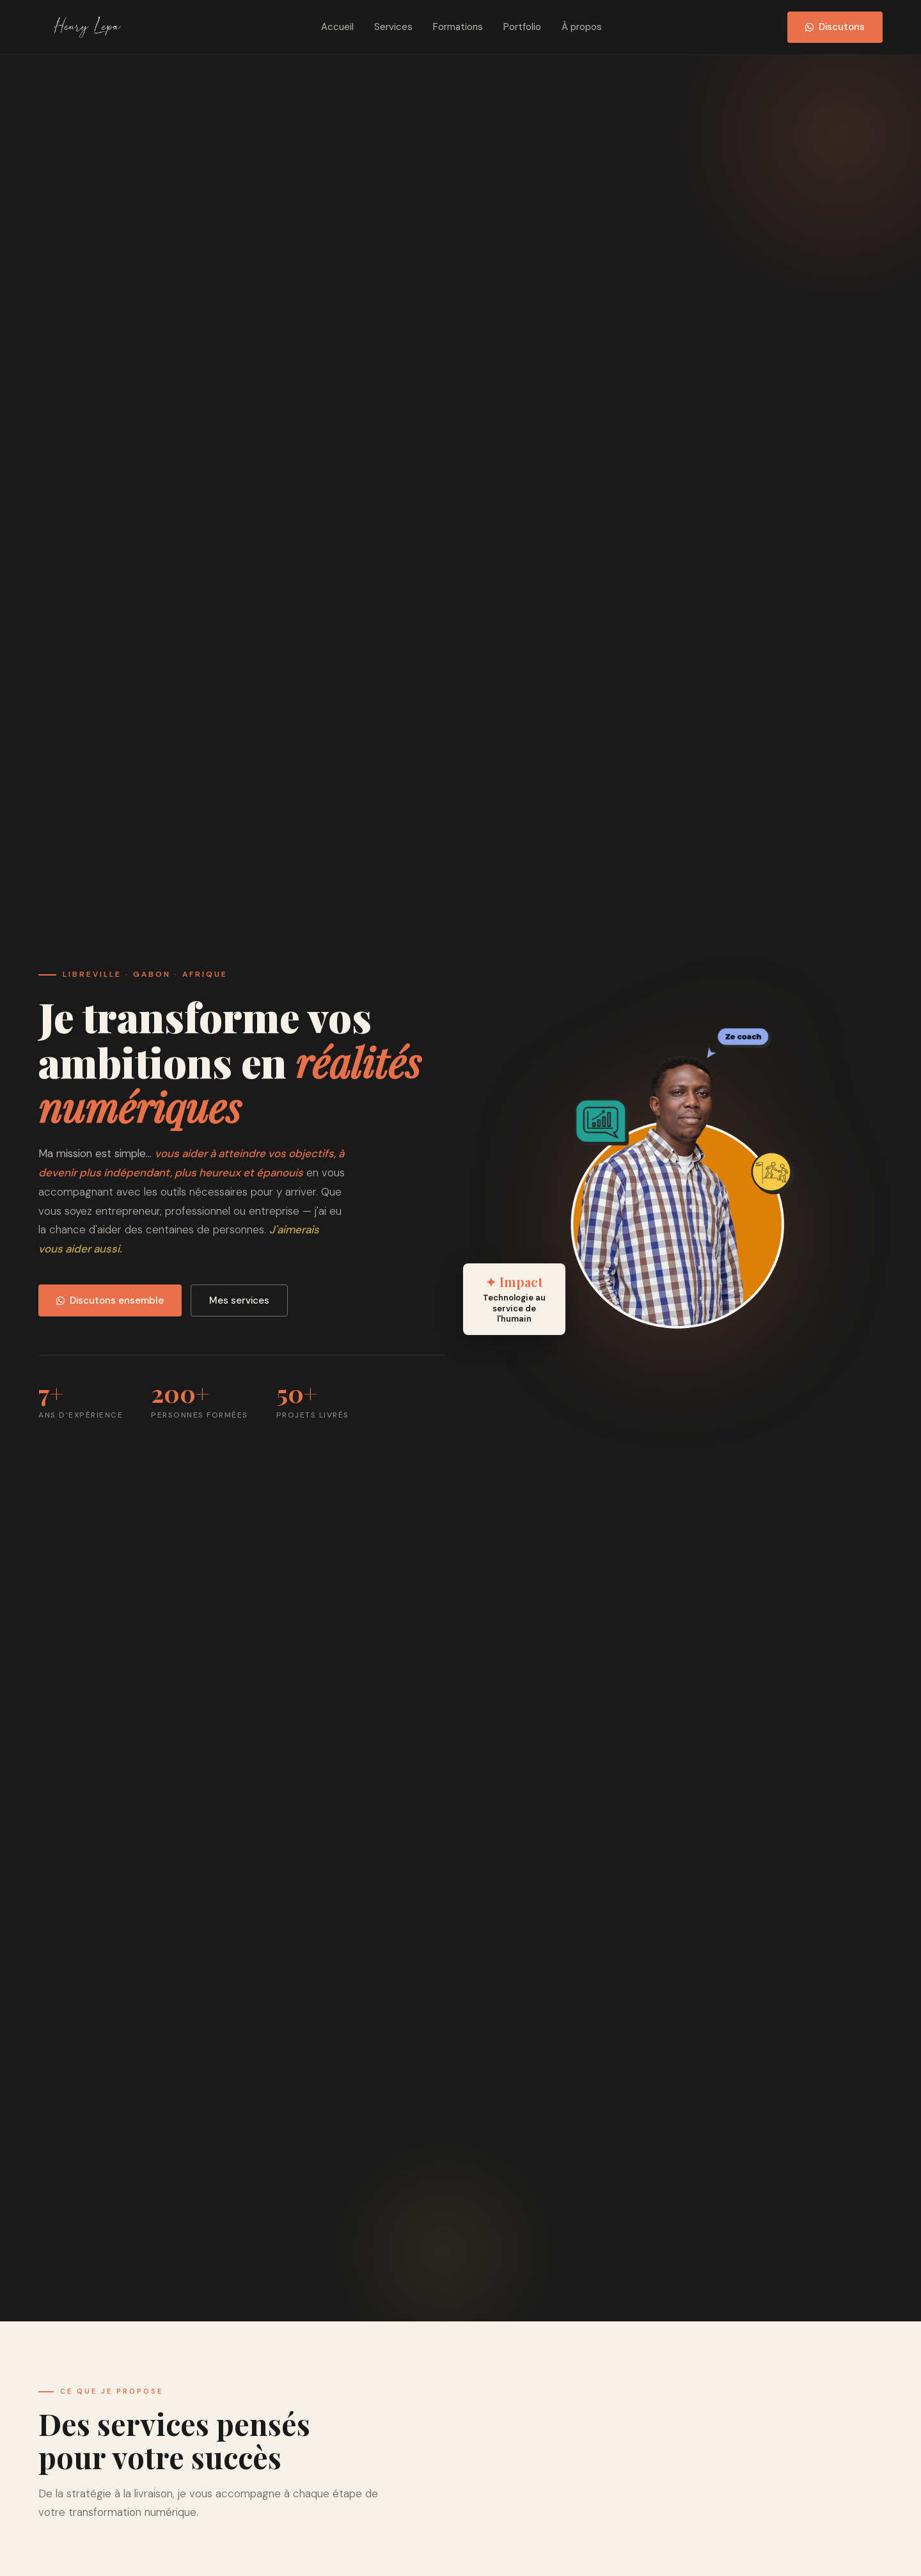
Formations (458, 26)
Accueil (337, 26)
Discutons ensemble (110, 1300)
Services (393, 26)
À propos (582, 26)
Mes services (239, 1300)
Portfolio (522, 26)
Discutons (835, 26)
